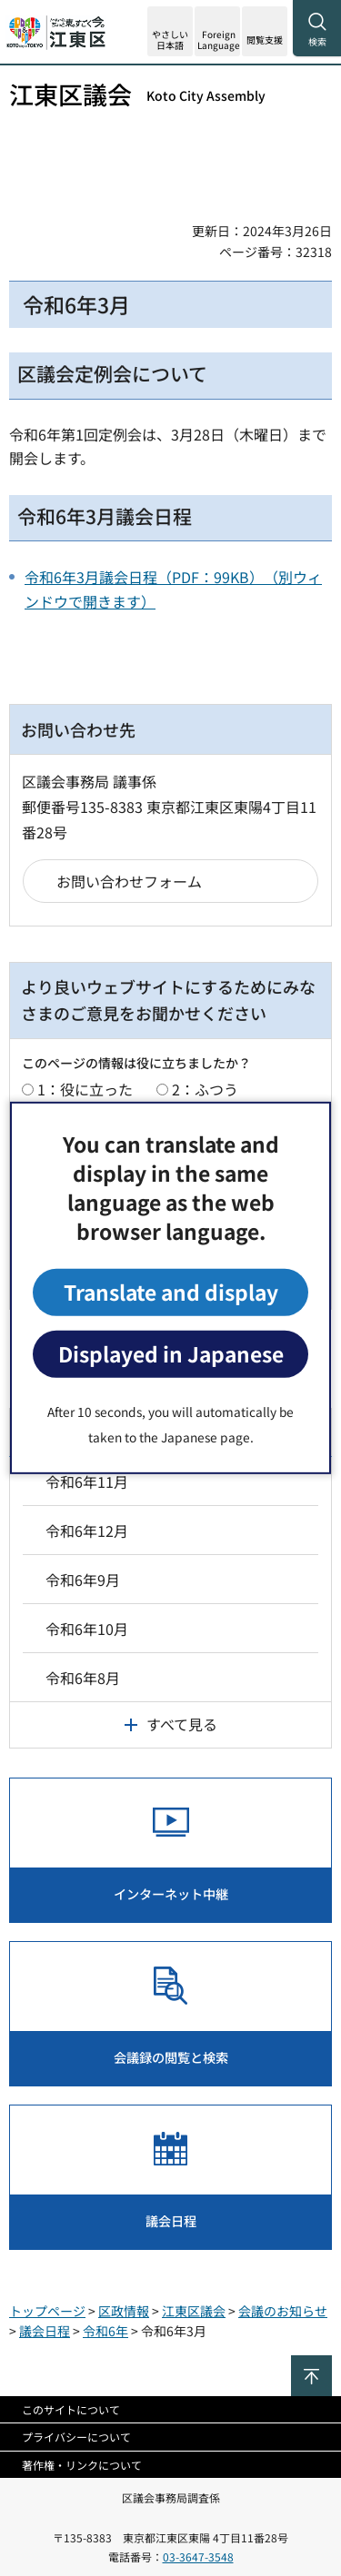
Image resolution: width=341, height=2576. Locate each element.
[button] (217, 31)
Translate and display (171, 1292)
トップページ (47, 2311)
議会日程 (44, 2331)
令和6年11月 (86, 1481)
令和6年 (105, 2331)
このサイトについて (71, 2409)
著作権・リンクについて (82, 2464)
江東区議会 (137, 94)
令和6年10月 (86, 1629)
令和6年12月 (86, 1530)
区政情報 (123, 2311)
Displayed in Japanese (171, 1354)
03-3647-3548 (198, 2556)
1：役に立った (85, 1089)
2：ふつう (205, 1089)
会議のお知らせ (282, 2311)
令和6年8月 (82, 1678)
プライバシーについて (76, 2436)
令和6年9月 (82, 1579)
